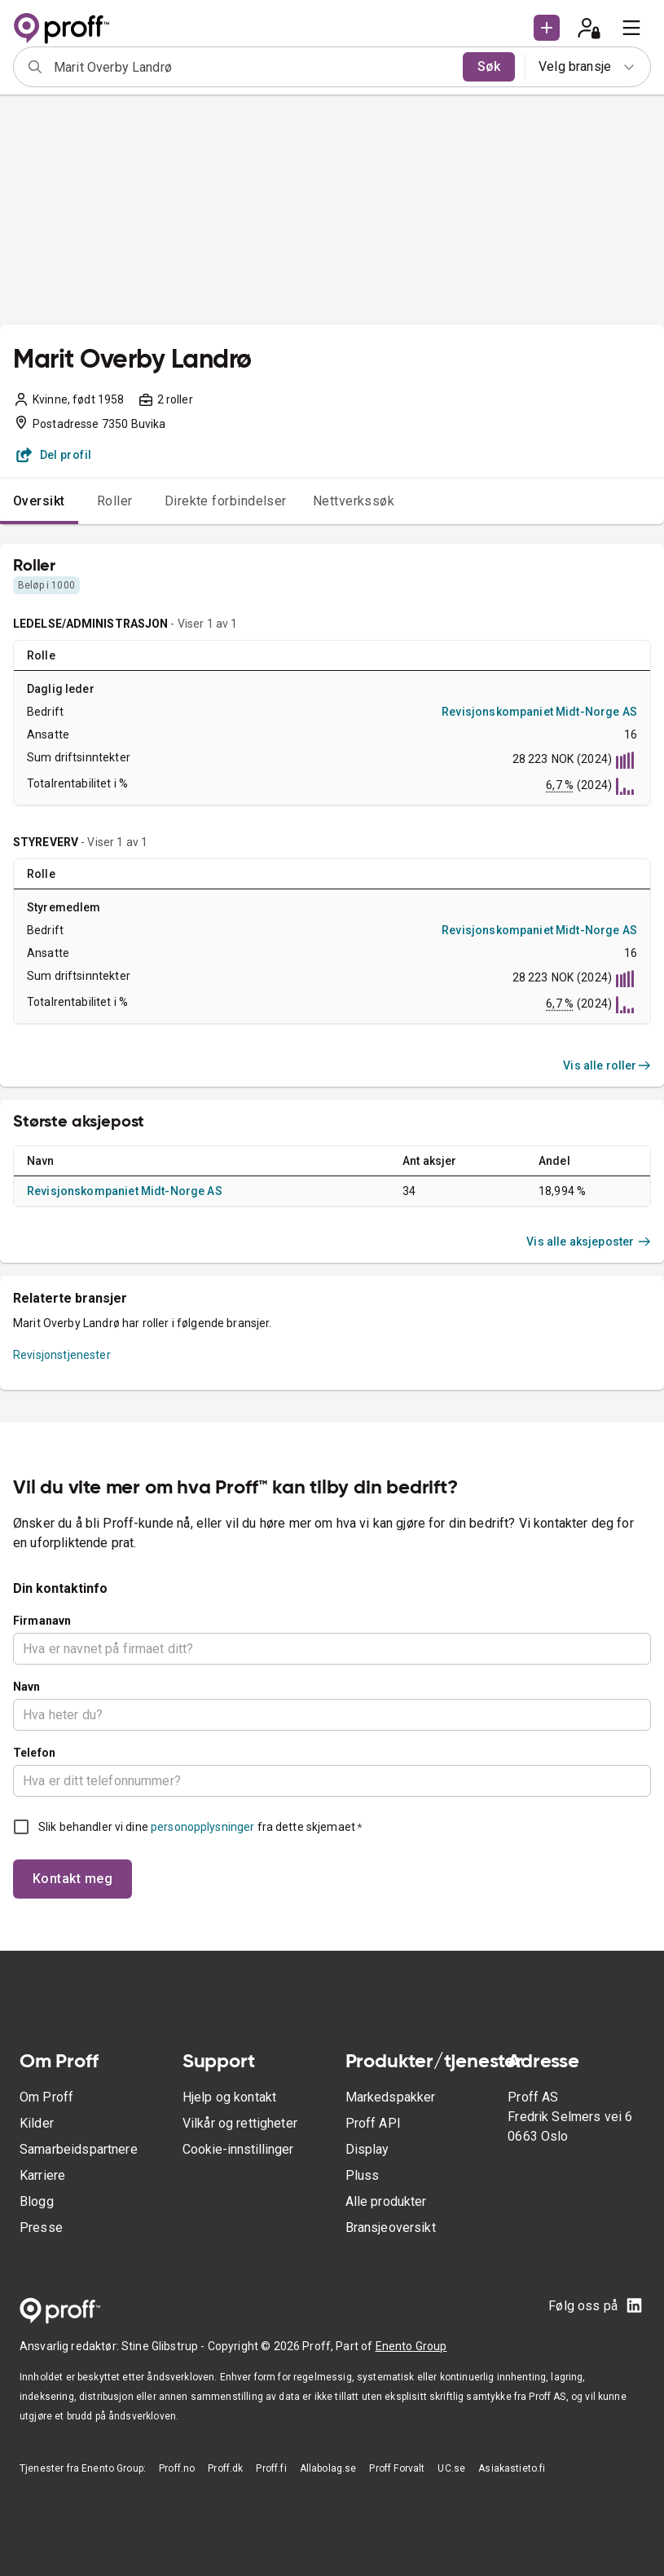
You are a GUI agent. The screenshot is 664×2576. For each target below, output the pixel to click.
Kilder (37, 2123)
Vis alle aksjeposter (588, 1241)
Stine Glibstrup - (164, 2346)
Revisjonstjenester (62, 1354)
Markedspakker (390, 2097)
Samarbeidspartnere (79, 2149)
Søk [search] (488, 66)
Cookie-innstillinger (237, 2149)
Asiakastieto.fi (511, 2468)
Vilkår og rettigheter (239, 2123)
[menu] (631, 27)
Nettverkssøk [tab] (354, 501)
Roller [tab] (115, 501)
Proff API (373, 2123)
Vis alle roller (607, 1065)
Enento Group (411, 2346)
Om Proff (46, 2097)
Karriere (42, 2175)
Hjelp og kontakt (229, 2097)
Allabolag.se (328, 2468)
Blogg (37, 2201)
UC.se (451, 2468)
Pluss (362, 2175)
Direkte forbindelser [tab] (226, 501)
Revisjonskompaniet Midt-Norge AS (539, 711)
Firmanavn (42, 1620)
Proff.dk (225, 2468)
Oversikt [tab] (39, 501)
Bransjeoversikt (390, 2227)
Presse (41, 2227)
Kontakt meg (72, 1878)
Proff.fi (271, 2468)
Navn (27, 1686)
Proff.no (177, 2468)
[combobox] (253, 66)
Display (367, 2149)
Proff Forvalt (396, 2468)
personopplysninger (202, 1826)
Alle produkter (386, 2201)
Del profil (54, 455)
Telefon (34, 1752)
